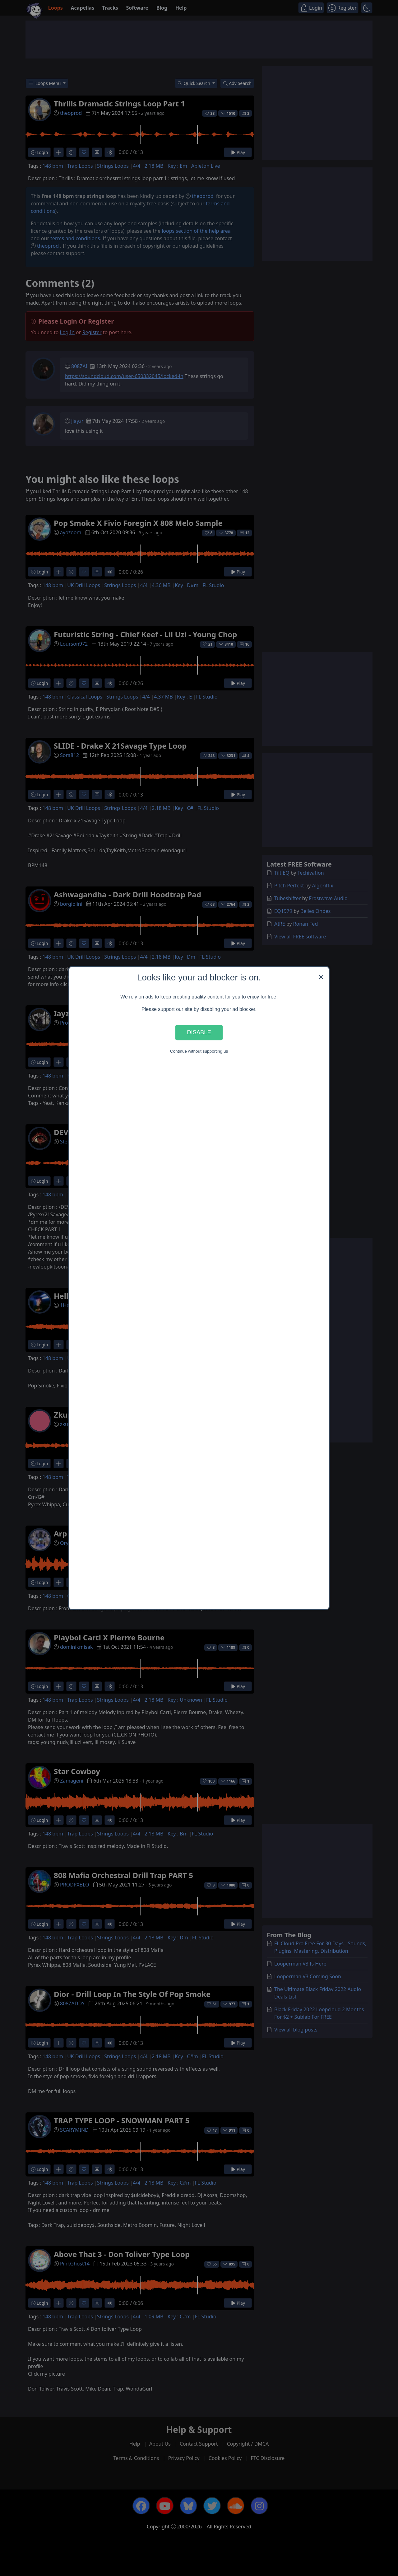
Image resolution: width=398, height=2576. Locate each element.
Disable (199, 1032)
